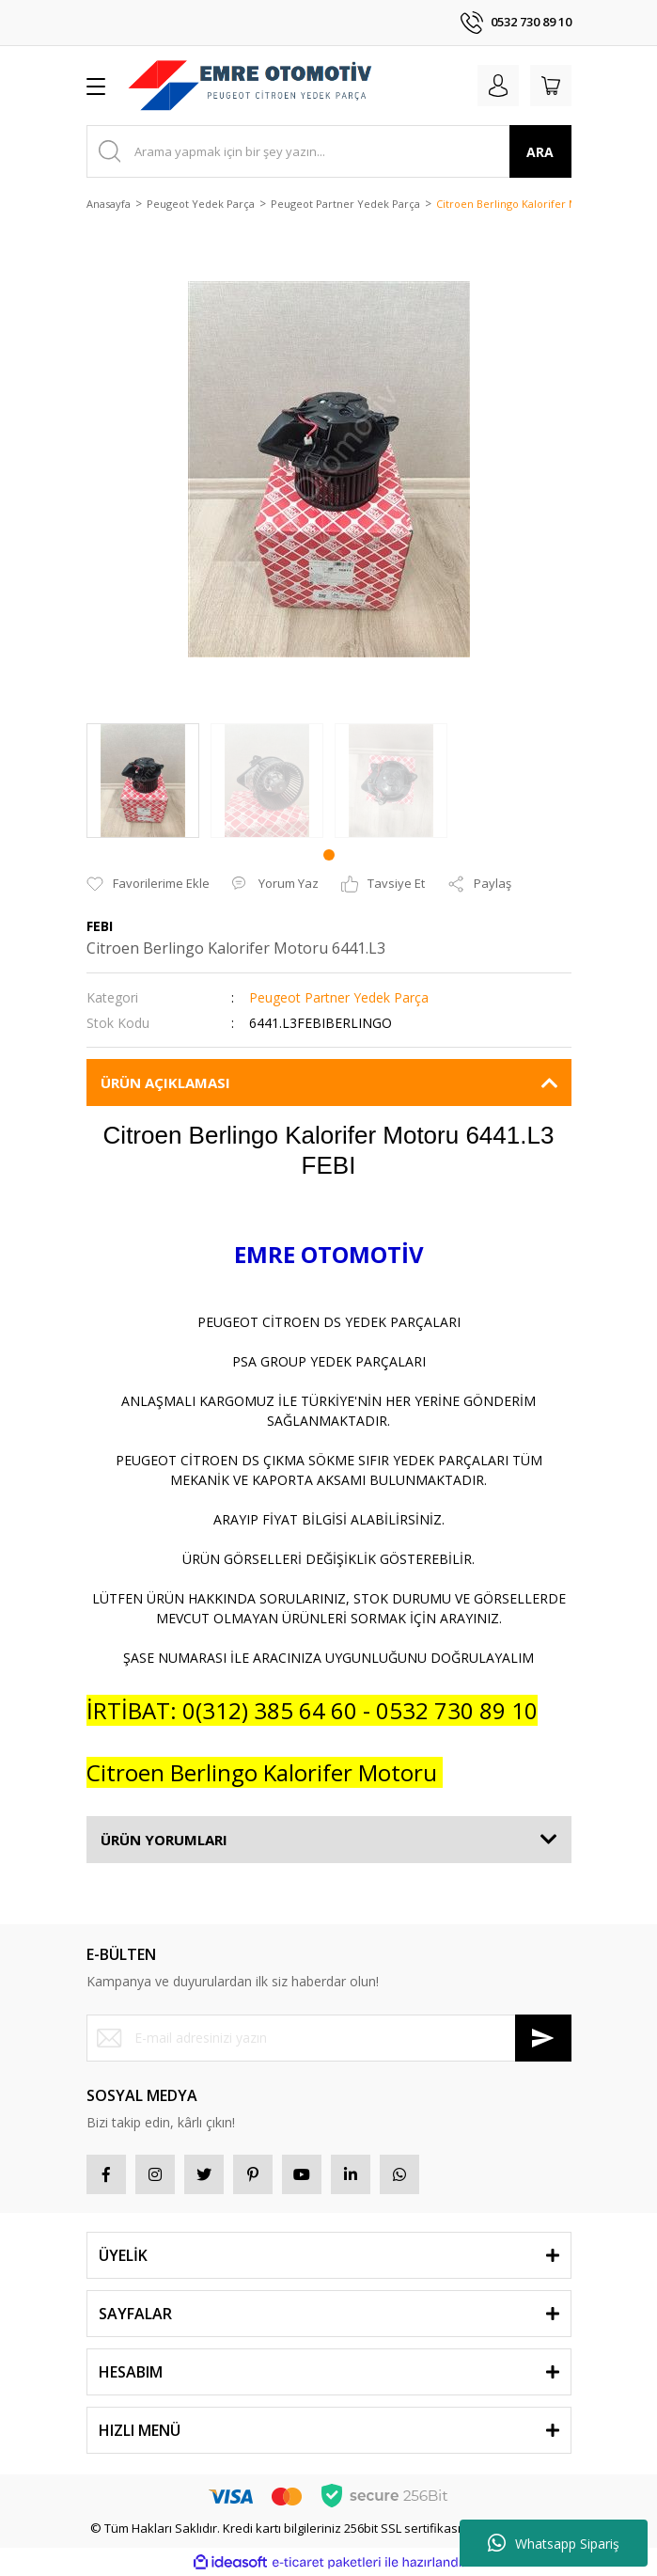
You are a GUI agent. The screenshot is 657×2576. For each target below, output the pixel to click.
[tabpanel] (143, 780)
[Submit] (543, 2038)
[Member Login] (498, 85)
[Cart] (550, 85)
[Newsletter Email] (328, 2038)
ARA (540, 152)
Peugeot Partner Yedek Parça (339, 997)
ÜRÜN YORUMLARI (164, 1839)
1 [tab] (329, 855)
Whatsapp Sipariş (553, 2543)
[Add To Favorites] (148, 884)
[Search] (328, 151)
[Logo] (250, 85)
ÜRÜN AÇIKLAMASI (165, 1082)
